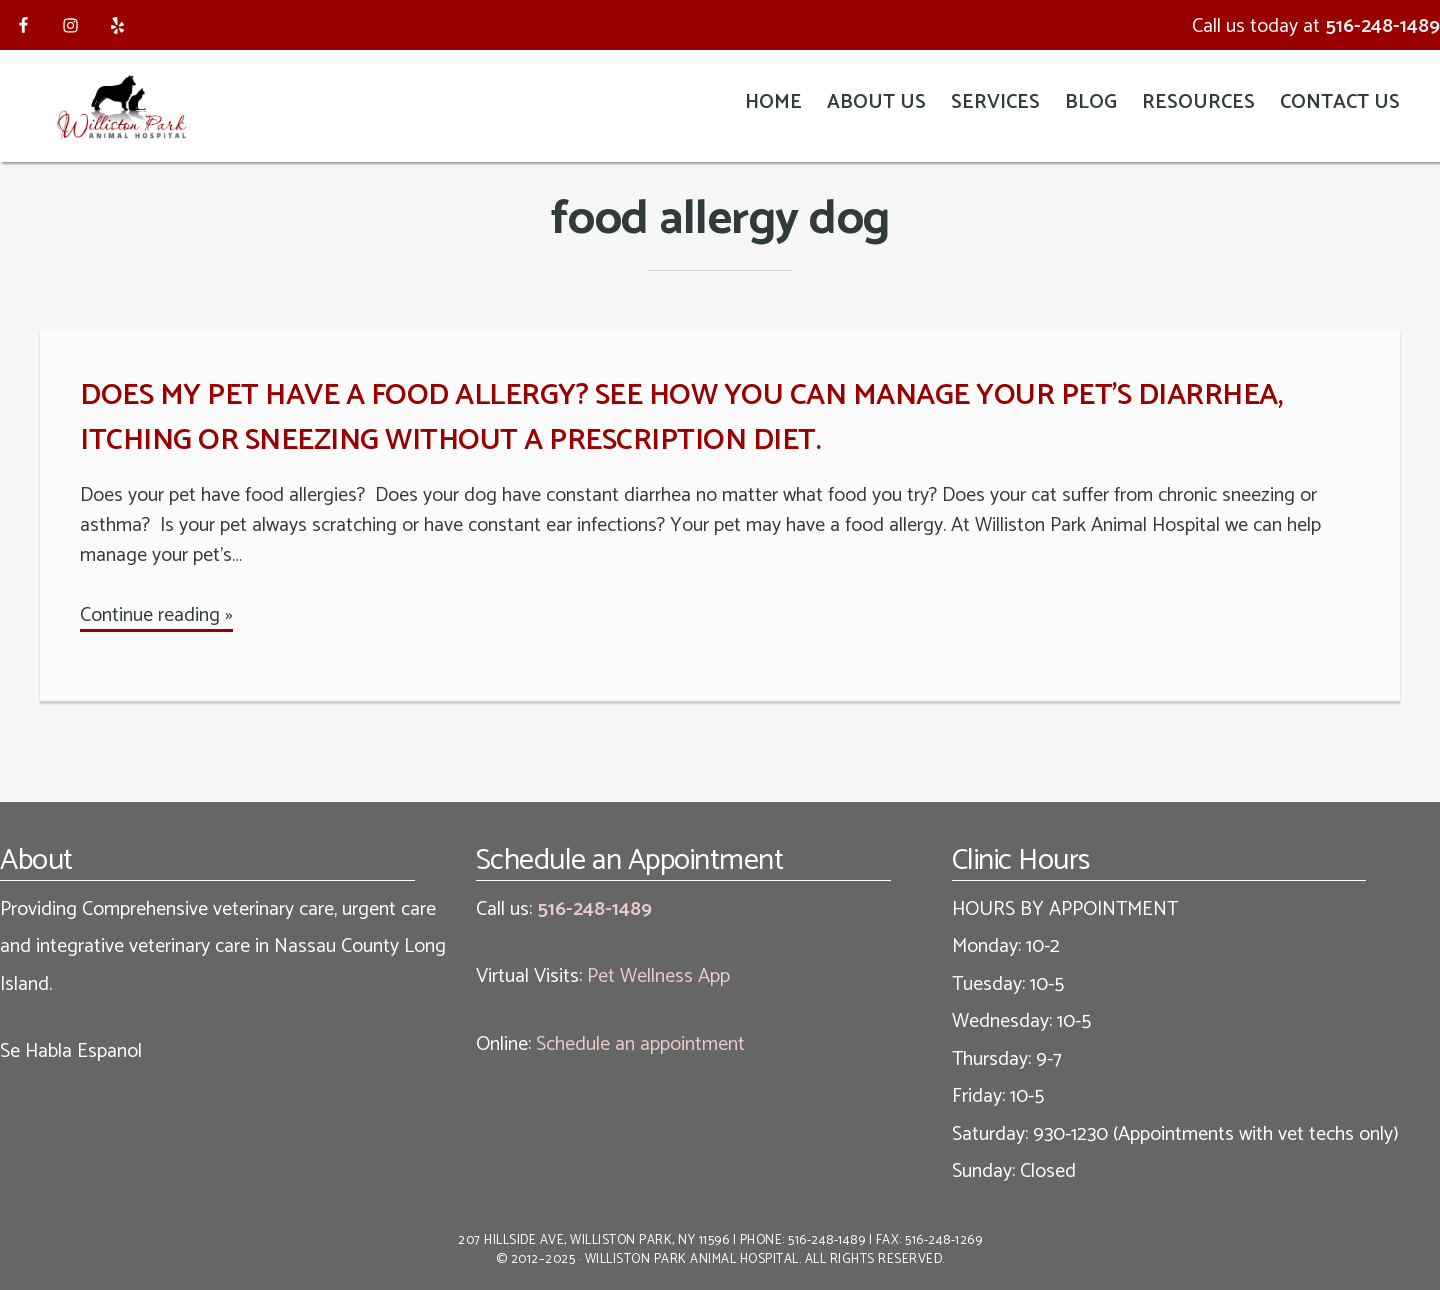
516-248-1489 (1382, 26)
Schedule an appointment (640, 1044)
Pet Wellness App (658, 976)
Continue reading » (156, 615)
